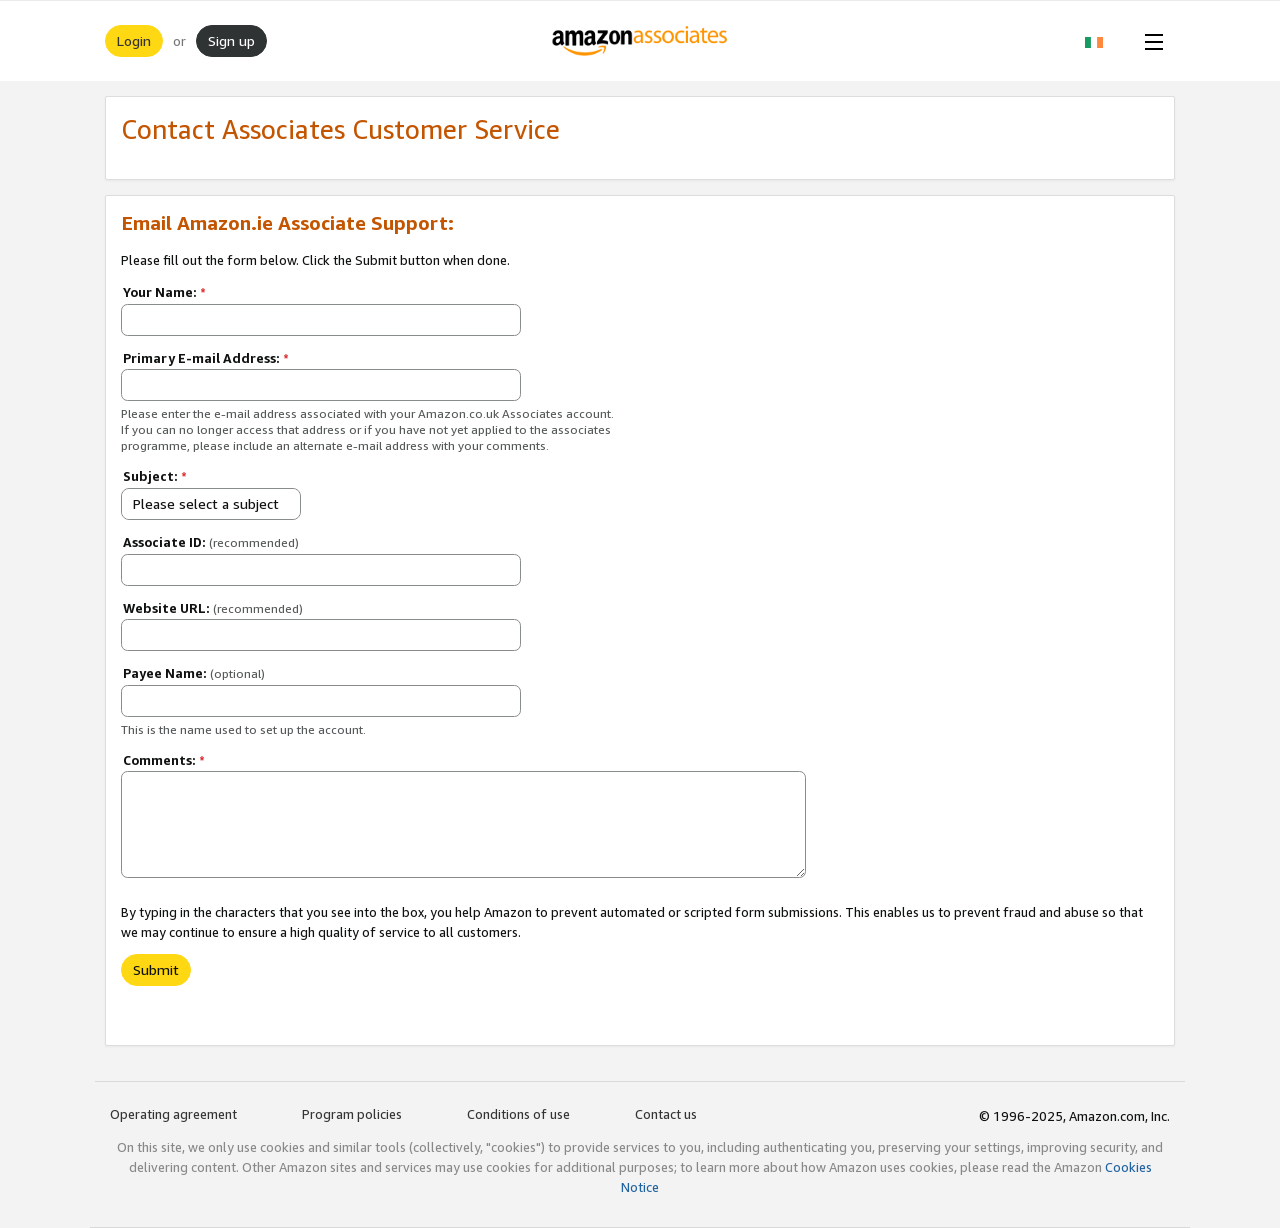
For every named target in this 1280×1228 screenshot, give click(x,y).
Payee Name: (194, 673)
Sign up (231, 40)
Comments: (164, 760)
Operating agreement (173, 1114)
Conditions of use (518, 1114)
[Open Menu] (1150, 41)
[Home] (640, 41)
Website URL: (213, 608)
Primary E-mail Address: (206, 358)
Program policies (352, 1114)
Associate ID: (211, 542)
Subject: (155, 476)
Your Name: (164, 292)
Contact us (666, 1114)
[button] (1104, 41)
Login (134, 40)
